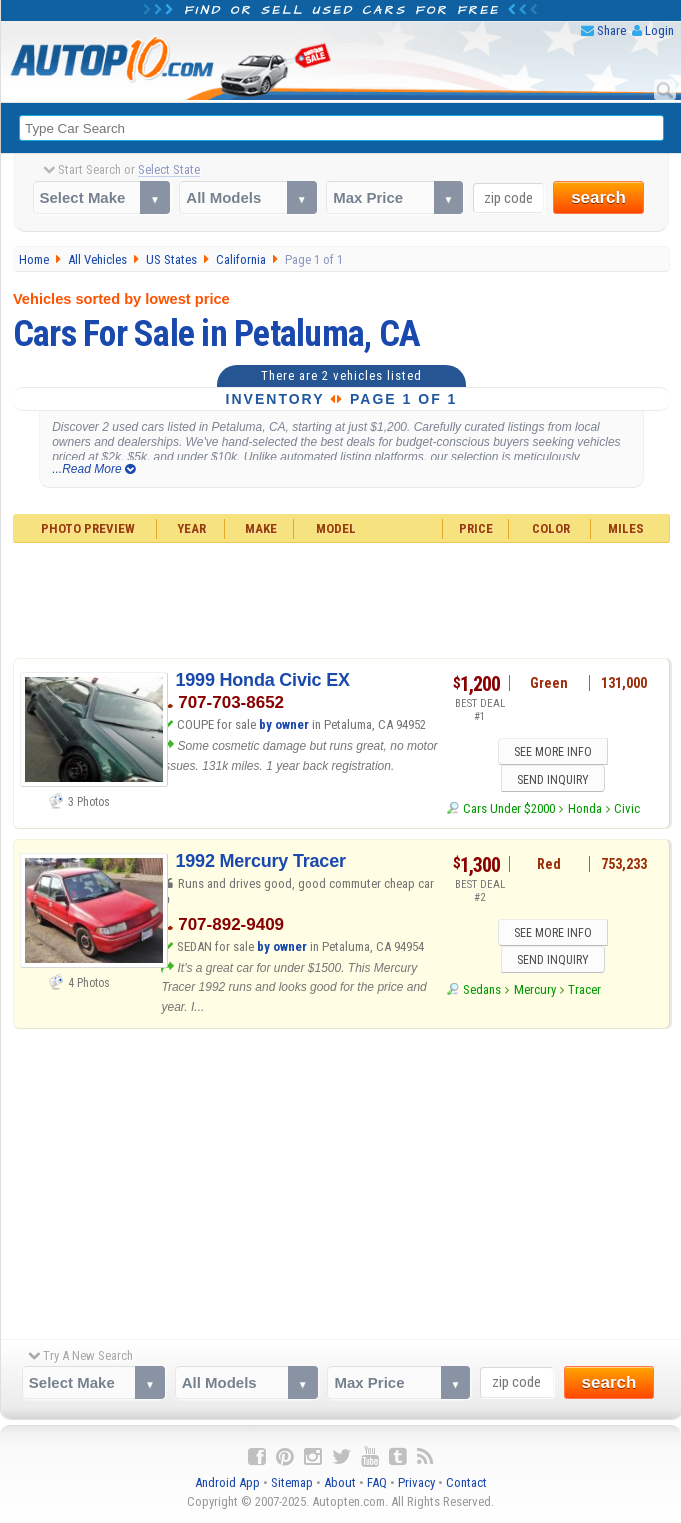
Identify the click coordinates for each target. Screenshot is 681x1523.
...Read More (93, 469)
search (598, 197)
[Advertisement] (341, 598)
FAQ (377, 1483)
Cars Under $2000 (509, 809)
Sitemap (292, 1483)
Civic (627, 809)
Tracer (584, 991)
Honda (585, 809)
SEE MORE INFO (553, 753)
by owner (284, 724)
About (340, 1483)
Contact (466, 1483)
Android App (227, 1483)
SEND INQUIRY (553, 780)
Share (611, 30)
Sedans (482, 991)
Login (659, 30)
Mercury (535, 991)
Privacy (416, 1483)
